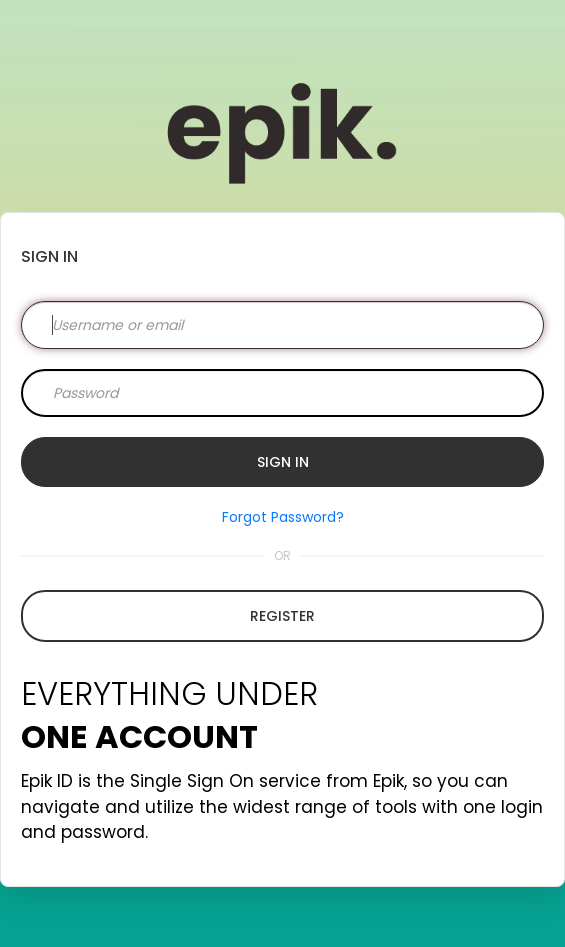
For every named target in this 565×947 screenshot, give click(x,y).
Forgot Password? (283, 517)
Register (282, 616)
